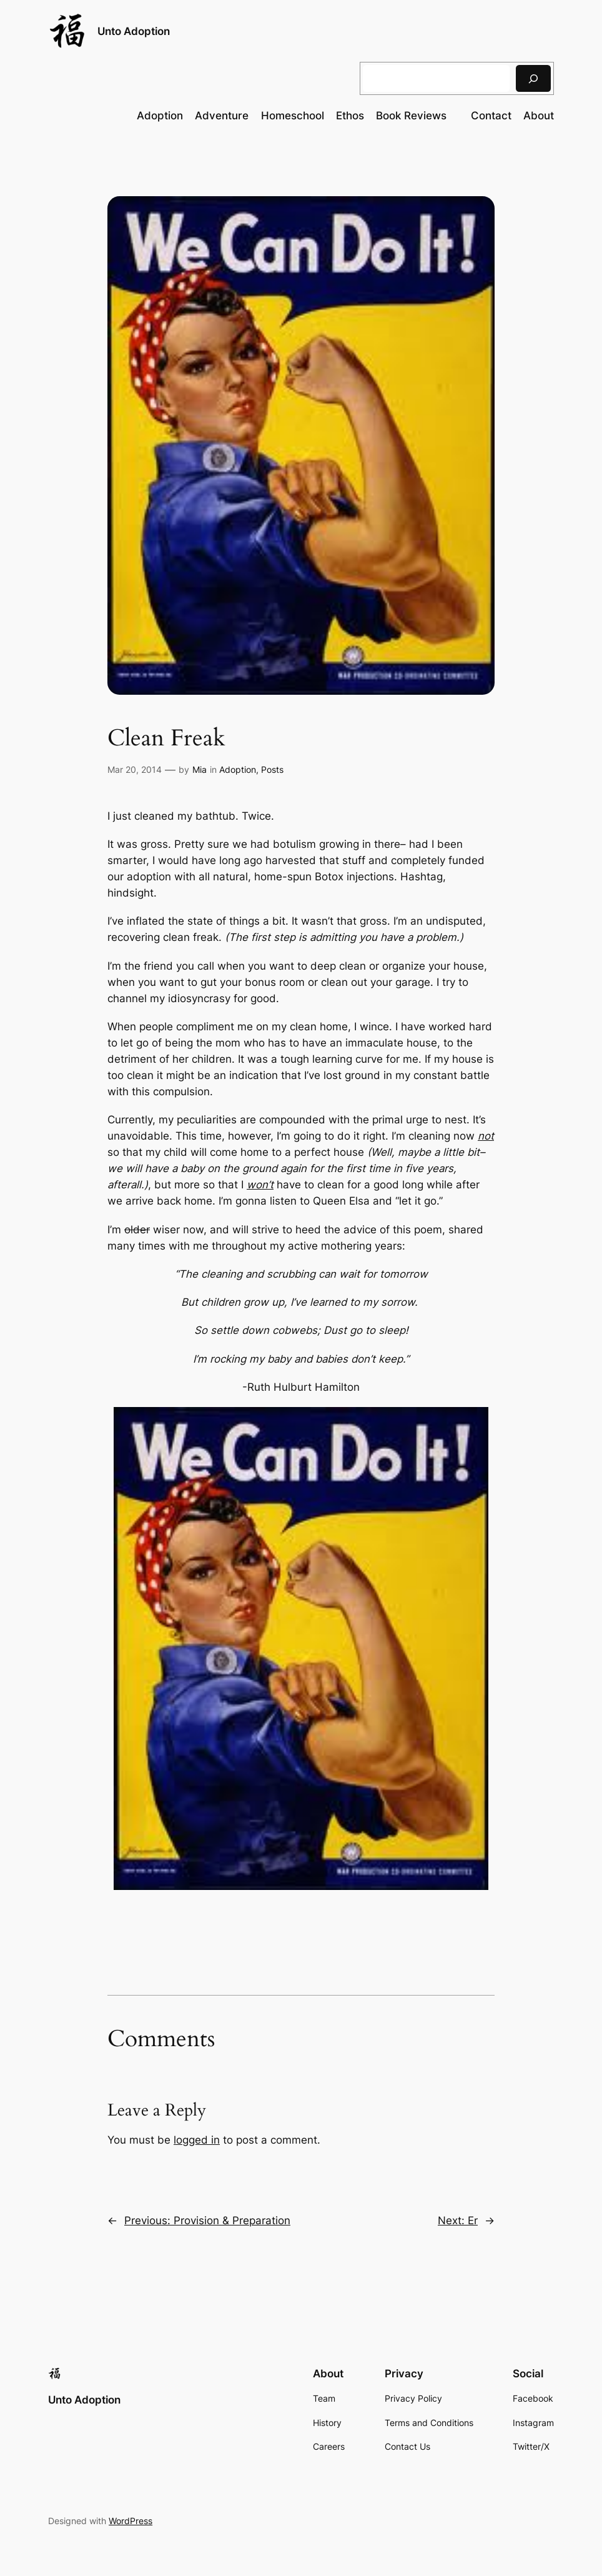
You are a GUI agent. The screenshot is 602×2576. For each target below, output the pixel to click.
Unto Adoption (133, 30)
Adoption (237, 769)
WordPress (130, 2520)
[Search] (533, 78)
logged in (197, 2140)
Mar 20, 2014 (134, 769)
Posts (272, 769)
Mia (199, 769)
